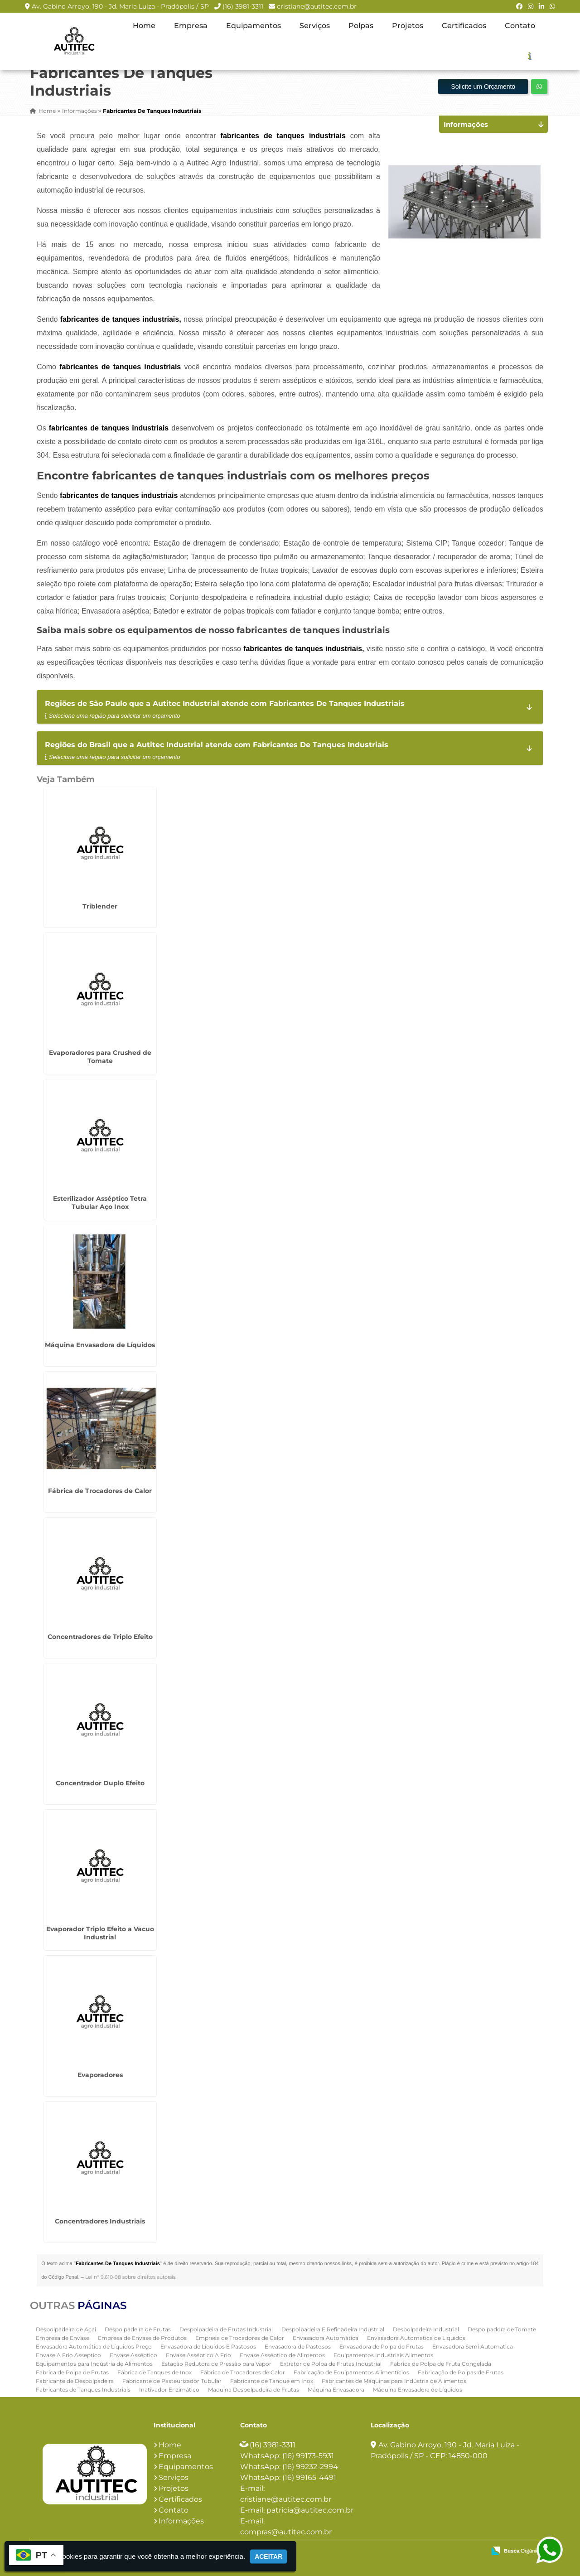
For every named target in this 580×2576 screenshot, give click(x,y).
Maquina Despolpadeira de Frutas (253, 2389)
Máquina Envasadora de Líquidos (100, 1345)
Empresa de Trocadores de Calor (239, 2337)
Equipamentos (253, 25)
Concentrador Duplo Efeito (100, 1783)
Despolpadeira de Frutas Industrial (226, 2328)
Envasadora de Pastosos (298, 2346)
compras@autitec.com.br (286, 2532)
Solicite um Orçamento (483, 87)
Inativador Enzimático (169, 2389)
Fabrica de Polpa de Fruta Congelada (440, 2363)
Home (144, 25)
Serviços (315, 25)
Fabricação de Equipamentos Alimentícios (351, 2371)
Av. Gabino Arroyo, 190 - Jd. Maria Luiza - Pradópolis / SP (120, 6)
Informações (181, 2521)
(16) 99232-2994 (310, 2466)
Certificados (464, 25)
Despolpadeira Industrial (426, 2328)
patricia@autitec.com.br (309, 2510)
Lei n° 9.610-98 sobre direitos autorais (130, 2277)
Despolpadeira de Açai (66, 2328)
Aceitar (268, 2556)
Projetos (407, 25)
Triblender (99, 906)
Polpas (360, 25)
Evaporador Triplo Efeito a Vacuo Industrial (100, 1933)
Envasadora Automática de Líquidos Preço (94, 2346)
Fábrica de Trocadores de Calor (100, 1491)
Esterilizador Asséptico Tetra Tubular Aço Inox (100, 1202)
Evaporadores (100, 2075)
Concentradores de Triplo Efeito (100, 1637)
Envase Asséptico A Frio (198, 2354)
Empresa (191, 25)
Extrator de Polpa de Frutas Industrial (331, 2363)
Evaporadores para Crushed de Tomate (100, 1057)
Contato (520, 25)
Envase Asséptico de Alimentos (282, 2354)
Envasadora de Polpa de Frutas (381, 2346)
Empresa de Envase (62, 2337)
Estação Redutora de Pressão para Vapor (216, 2363)
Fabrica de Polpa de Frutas (72, 2371)
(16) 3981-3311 (242, 6)
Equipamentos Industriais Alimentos (383, 2354)
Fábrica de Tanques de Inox (154, 2371)
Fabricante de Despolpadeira (75, 2380)
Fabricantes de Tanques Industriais (83, 2389)
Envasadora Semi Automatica (472, 2346)
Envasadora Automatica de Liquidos (416, 2337)
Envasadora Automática (325, 2337)
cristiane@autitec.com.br (317, 6)
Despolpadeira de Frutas (138, 2328)
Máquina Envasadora (336, 2389)
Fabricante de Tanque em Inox (271, 2380)
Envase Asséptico (133, 2354)
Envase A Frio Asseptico (68, 2354)
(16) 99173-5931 (308, 2455)
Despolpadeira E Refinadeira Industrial (332, 2328)
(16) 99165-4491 (309, 2477)
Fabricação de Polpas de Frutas (460, 2371)
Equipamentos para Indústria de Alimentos (94, 2363)
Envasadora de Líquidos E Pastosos (208, 2346)
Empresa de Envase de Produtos (142, 2337)
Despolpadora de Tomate (502, 2328)
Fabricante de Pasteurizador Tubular (172, 2380)
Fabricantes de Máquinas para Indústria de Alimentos (394, 2380)
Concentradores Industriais (100, 2221)
